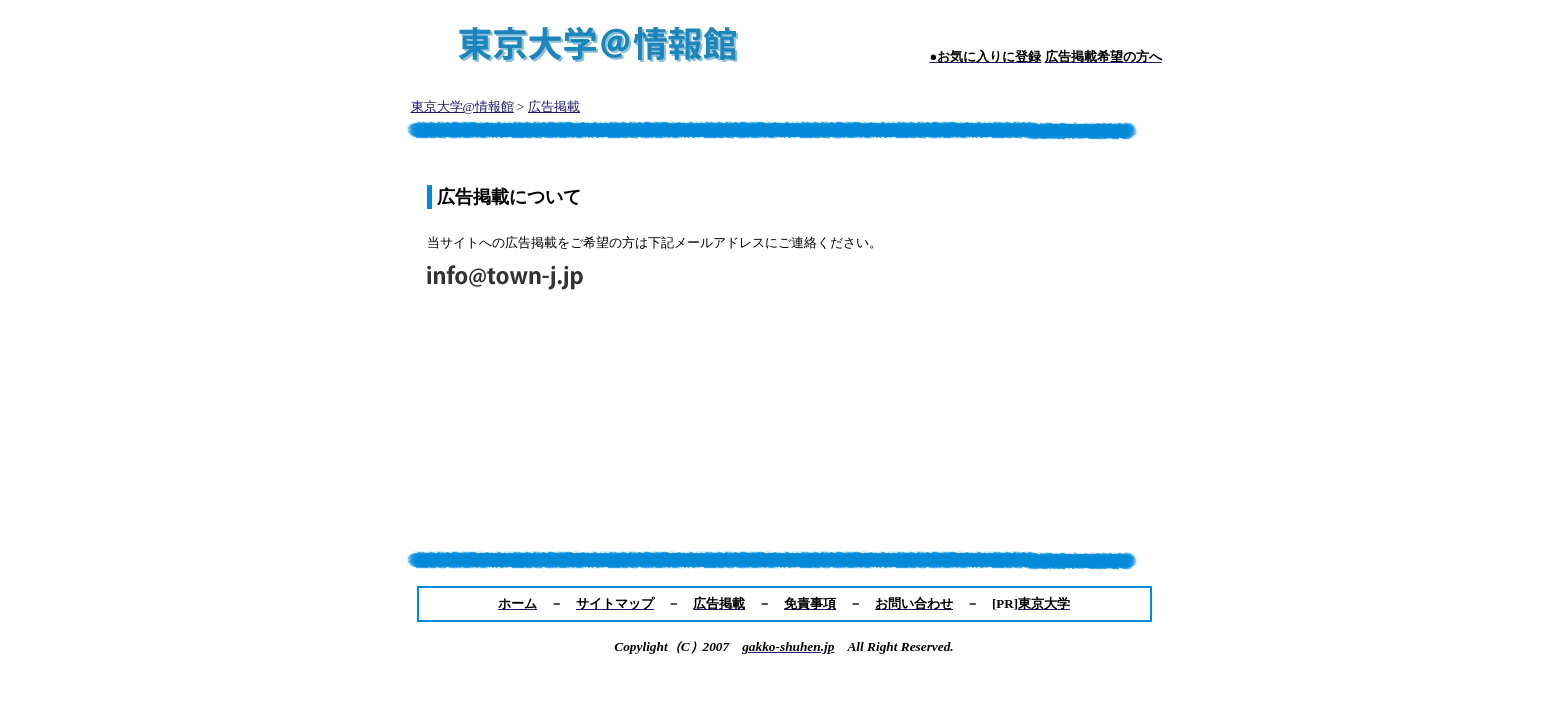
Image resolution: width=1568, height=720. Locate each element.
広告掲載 (554, 106)
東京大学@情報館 (462, 106)
